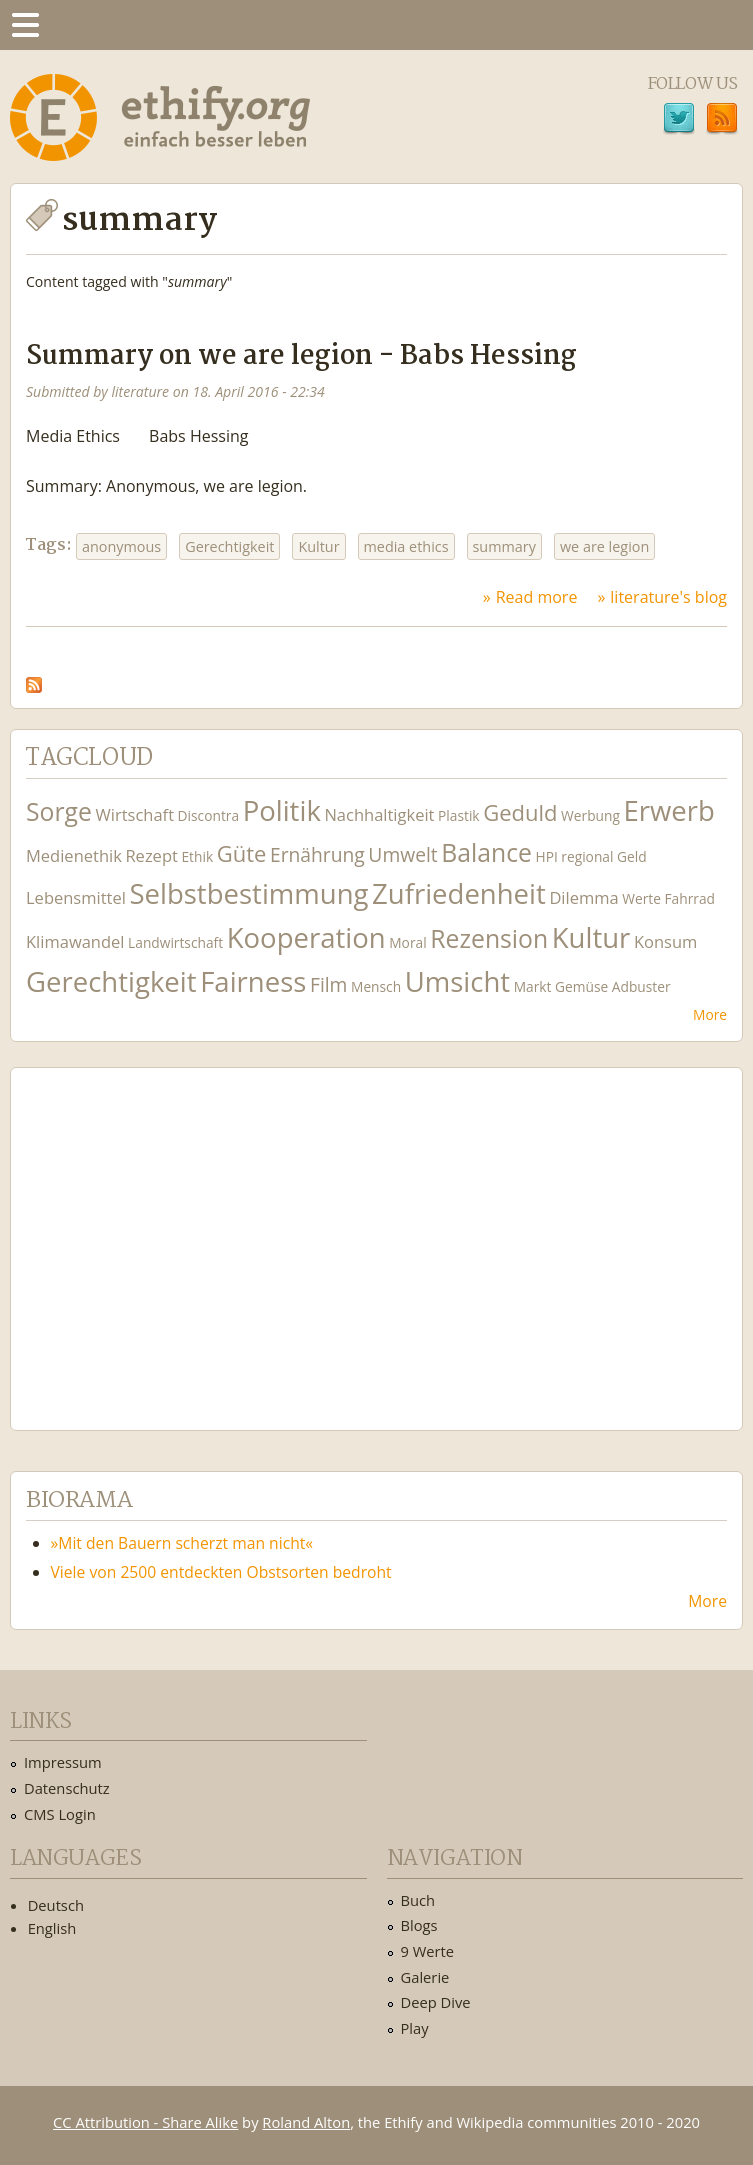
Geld (632, 856)
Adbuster (641, 986)
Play (415, 2028)
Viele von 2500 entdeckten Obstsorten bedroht (221, 1572)
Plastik (459, 815)
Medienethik (74, 855)
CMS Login (60, 1814)
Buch (418, 1900)
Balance (486, 852)
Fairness (253, 981)
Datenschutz (67, 1788)
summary (504, 546)
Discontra (208, 815)
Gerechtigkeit (229, 546)
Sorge (59, 811)
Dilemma (583, 897)
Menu (25, 25)
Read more (537, 597)
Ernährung (317, 854)
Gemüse (581, 986)
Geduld (520, 812)
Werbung (590, 815)
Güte (242, 853)
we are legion (604, 546)
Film (328, 984)
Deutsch (56, 1905)
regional (587, 856)
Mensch (376, 986)
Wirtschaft (135, 814)
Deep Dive (436, 2002)
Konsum (665, 941)
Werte (641, 898)
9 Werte (428, 1951)
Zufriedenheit (459, 893)
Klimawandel (75, 941)
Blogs (419, 1925)
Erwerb (668, 810)
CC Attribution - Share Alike (145, 2122)
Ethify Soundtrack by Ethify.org (175, 1233)
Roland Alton (306, 2122)
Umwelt (402, 854)
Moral (407, 942)
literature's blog (668, 597)
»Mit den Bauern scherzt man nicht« (182, 1543)
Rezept (151, 855)
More (710, 1014)
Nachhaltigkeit (379, 814)
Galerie (425, 1977)
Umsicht (457, 981)
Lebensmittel (76, 897)
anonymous (121, 546)
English (52, 1928)
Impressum (63, 1762)
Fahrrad (690, 898)
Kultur (318, 546)
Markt (533, 986)
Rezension (489, 938)
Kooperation (306, 937)
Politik (282, 810)
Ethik (197, 856)
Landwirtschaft (175, 942)
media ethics (406, 546)
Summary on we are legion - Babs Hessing (301, 356)
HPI (547, 856)
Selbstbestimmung (248, 893)
